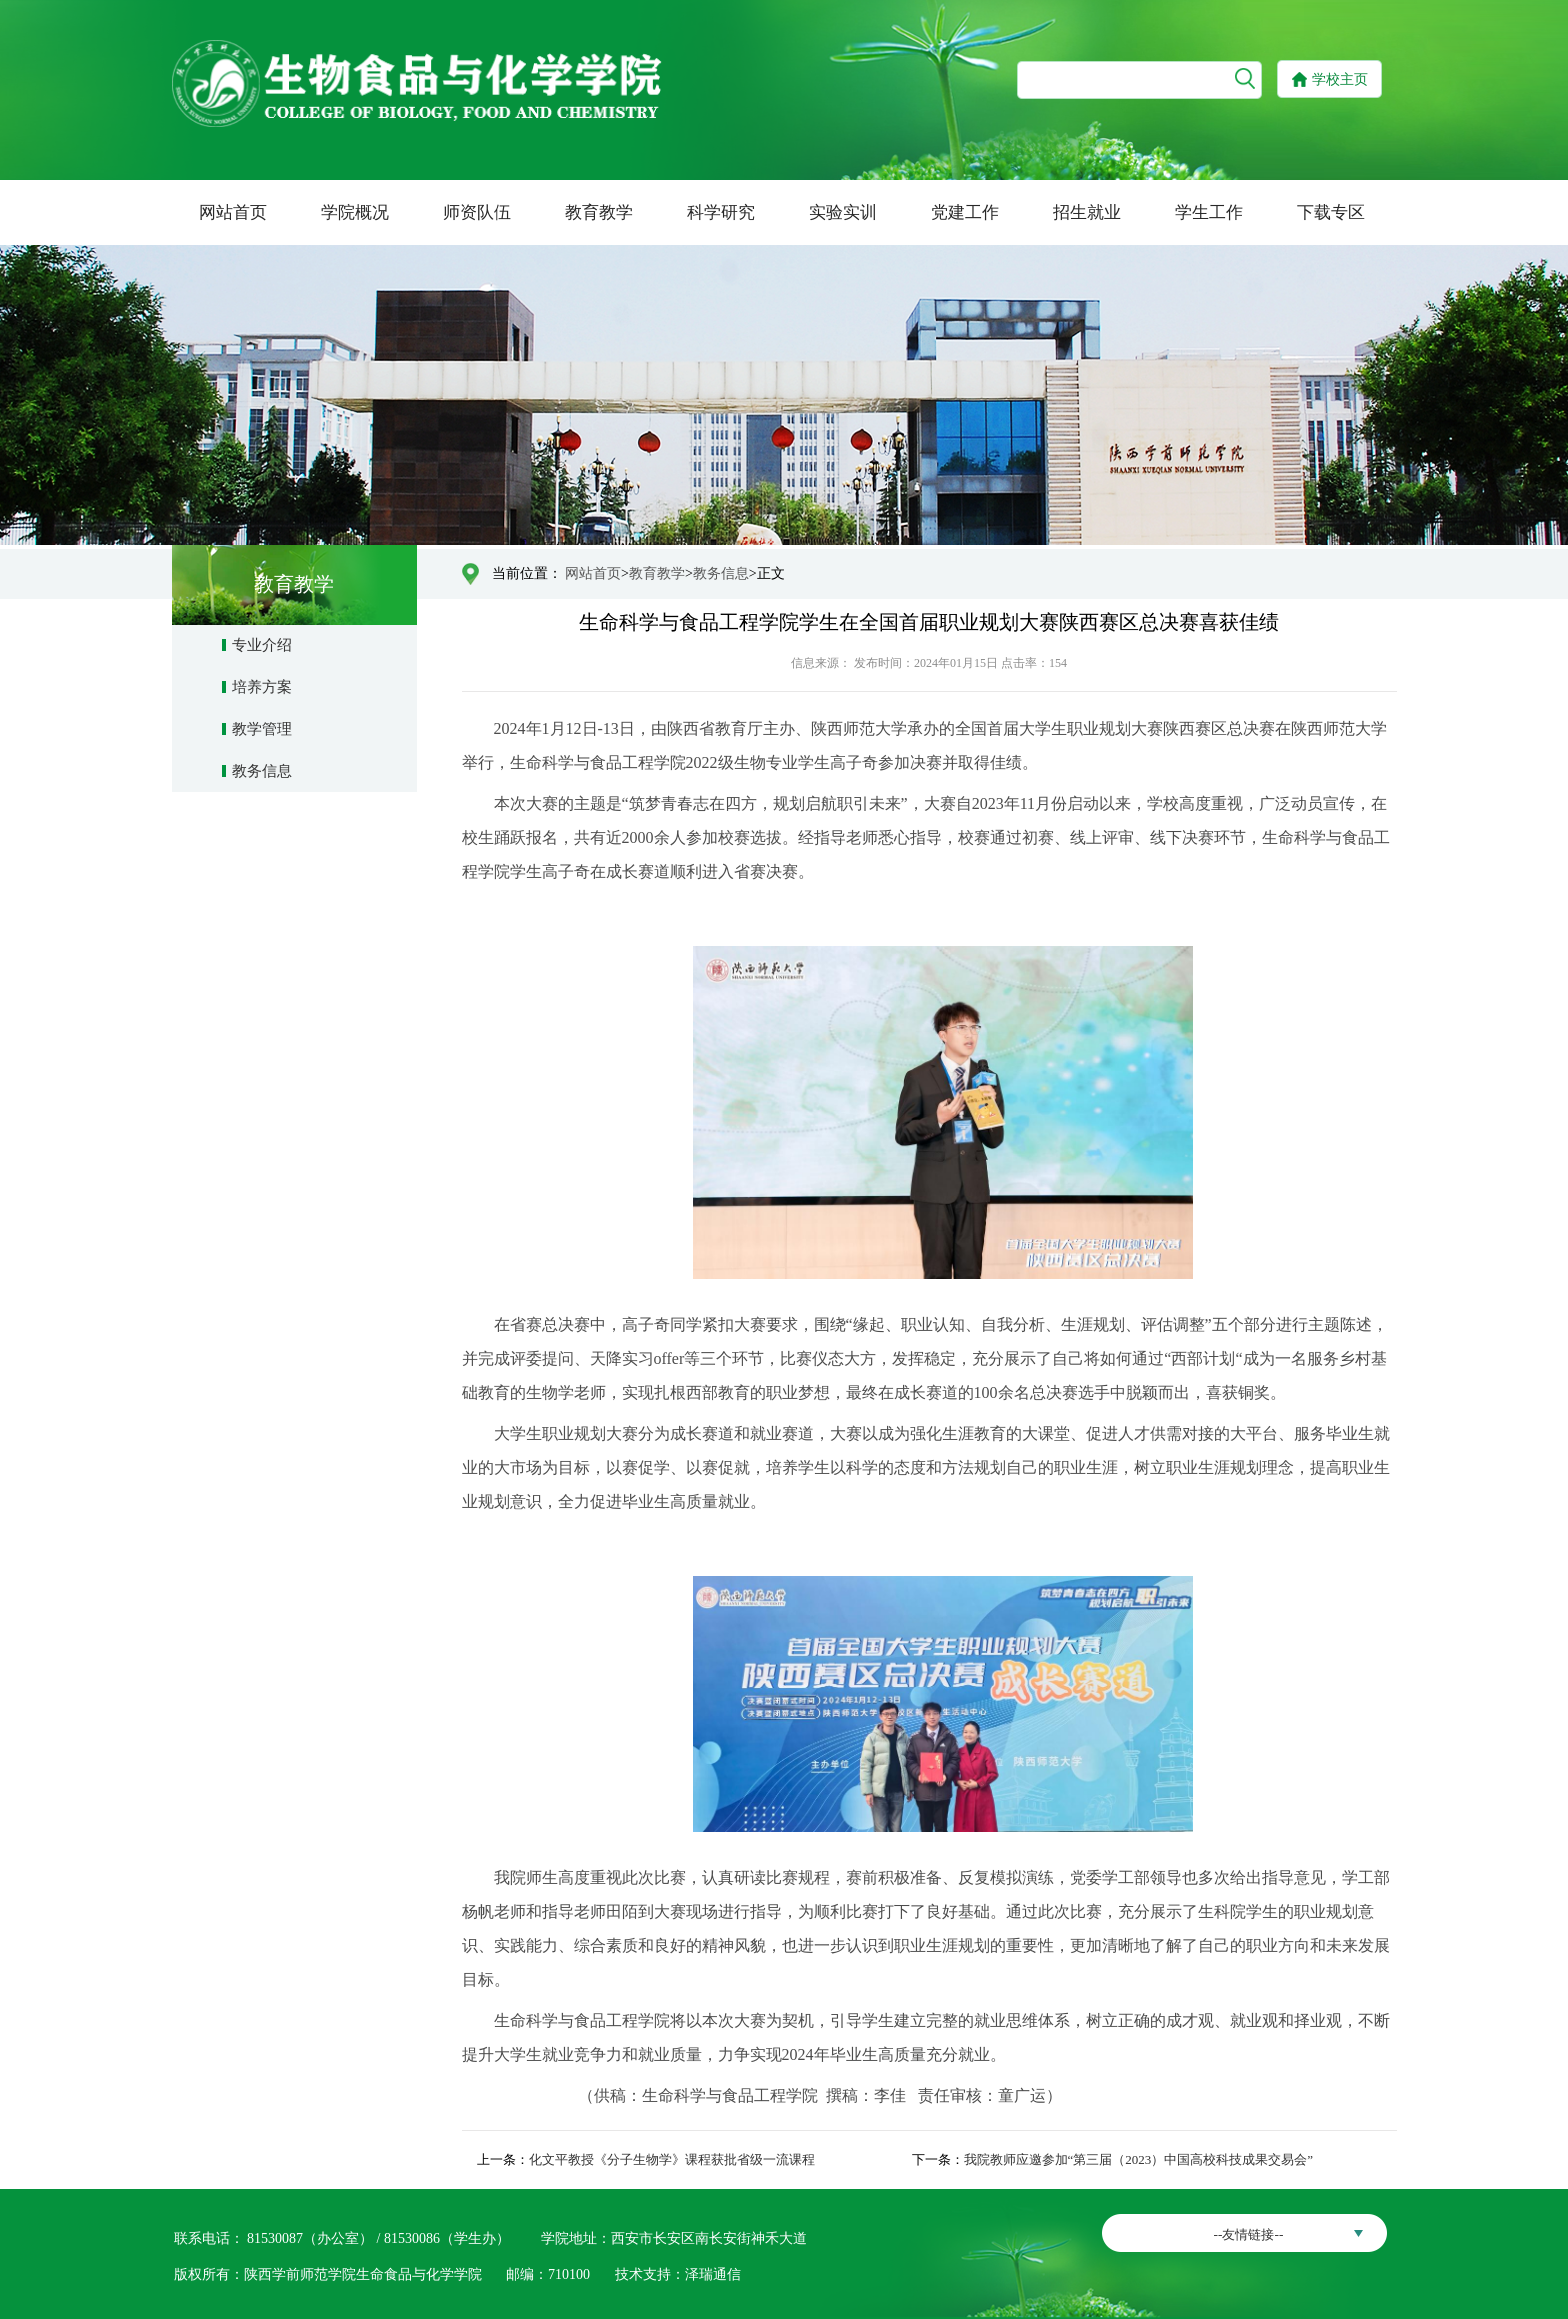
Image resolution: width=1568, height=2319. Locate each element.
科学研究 (721, 212)
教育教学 (599, 212)
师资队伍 (477, 212)
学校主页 (1340, 79)
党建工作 (965, 212)
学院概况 (355, 212)
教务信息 (262, 771)
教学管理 (262, 729)
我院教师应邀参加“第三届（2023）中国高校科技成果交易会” (1139, 2159)
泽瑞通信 (713, 2274)
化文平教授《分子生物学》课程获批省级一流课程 (672, 2159)
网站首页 (233, 212)
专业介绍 (262, 645)
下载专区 (1331, 212)
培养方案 (262, 687)
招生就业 (1087, 212)
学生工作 (1209, 212)
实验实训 (843, 212)
